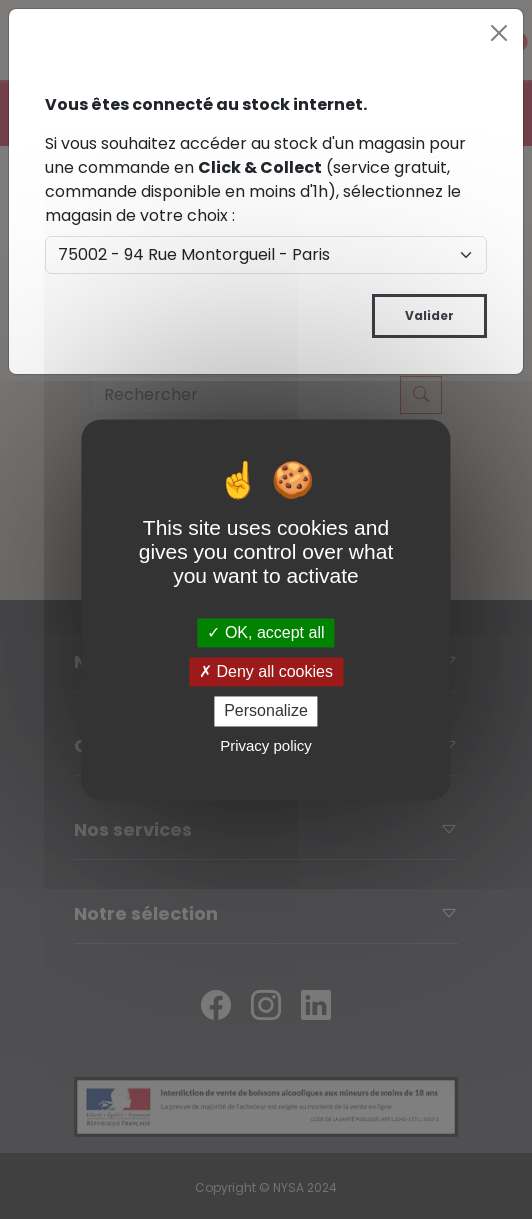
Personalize (266, 711)
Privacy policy (266, 745)
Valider (429, 315)
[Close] (499, 33)
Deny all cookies (266, 672)
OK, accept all (265, 632)
